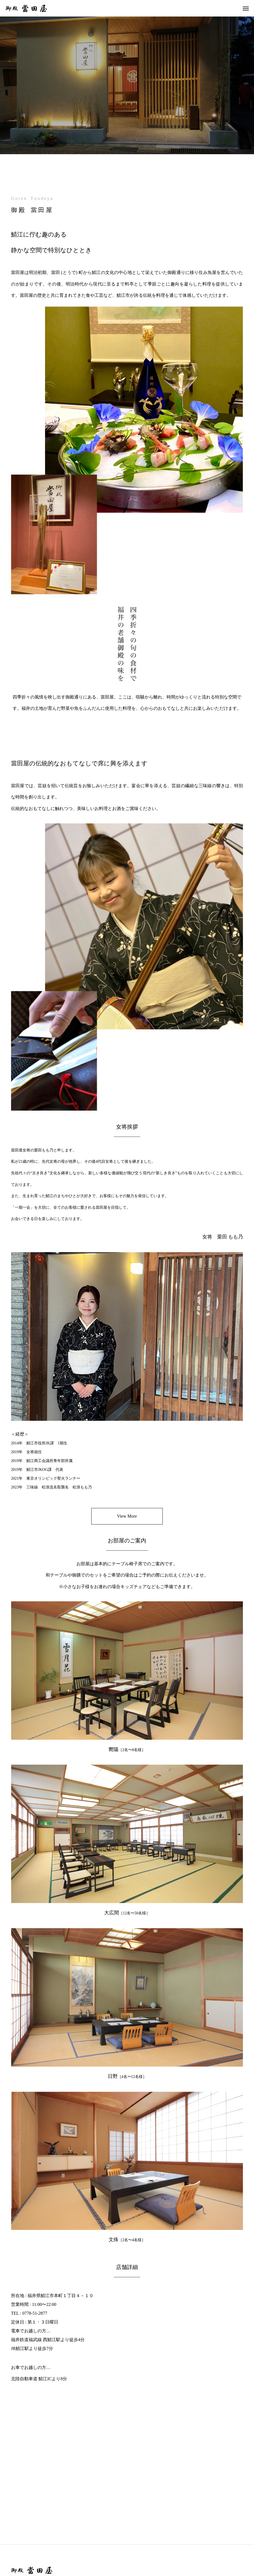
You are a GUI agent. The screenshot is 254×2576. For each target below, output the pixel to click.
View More (127, 1516)
